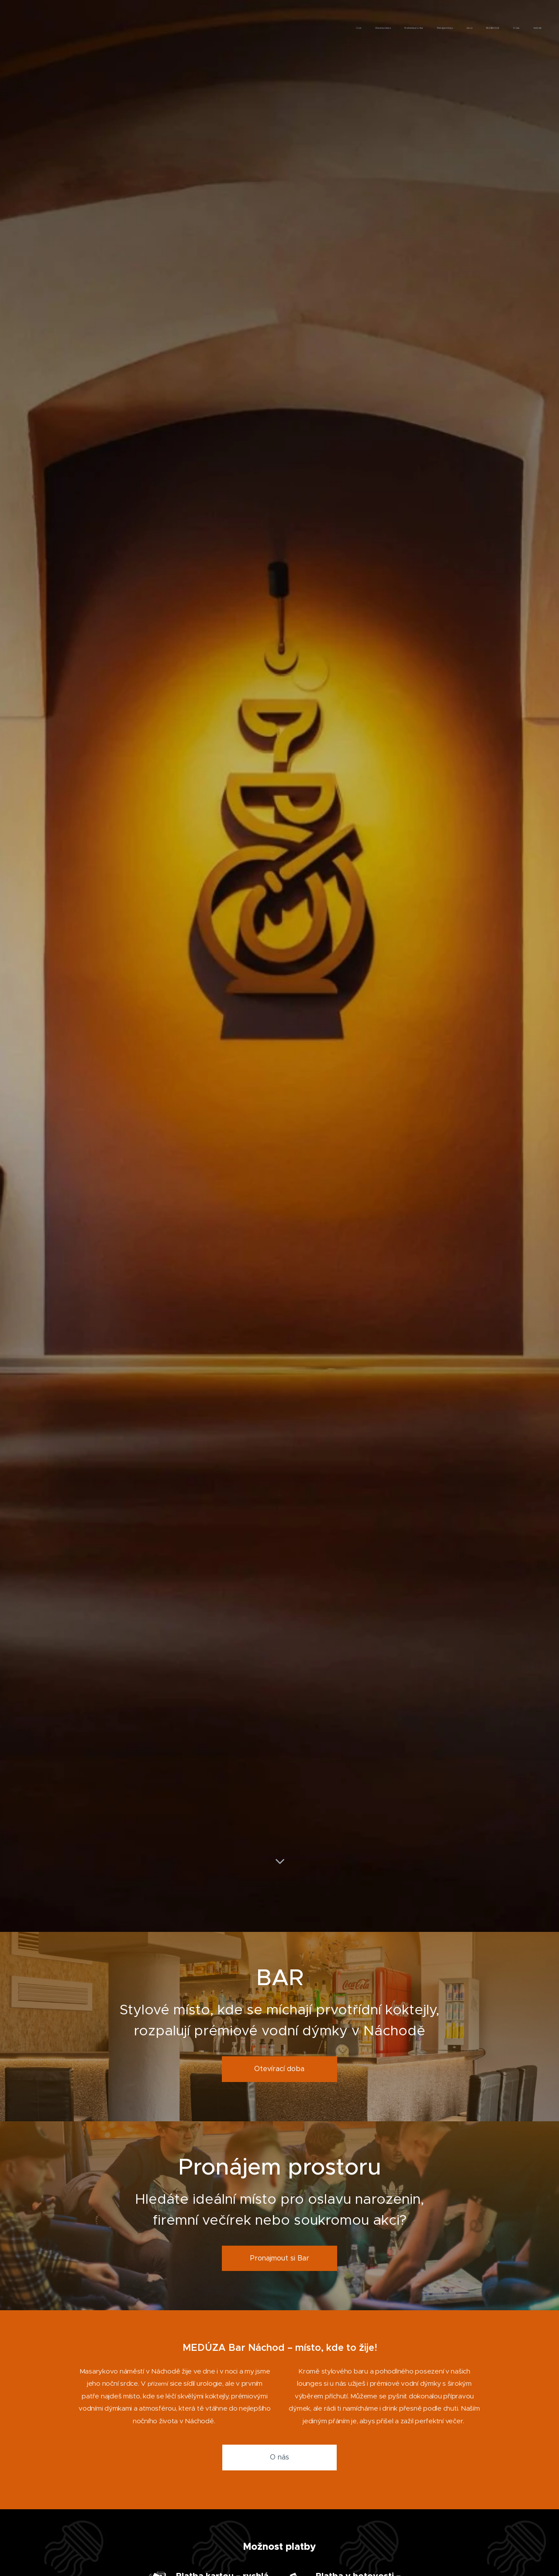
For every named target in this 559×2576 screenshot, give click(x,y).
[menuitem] (446, 28)
